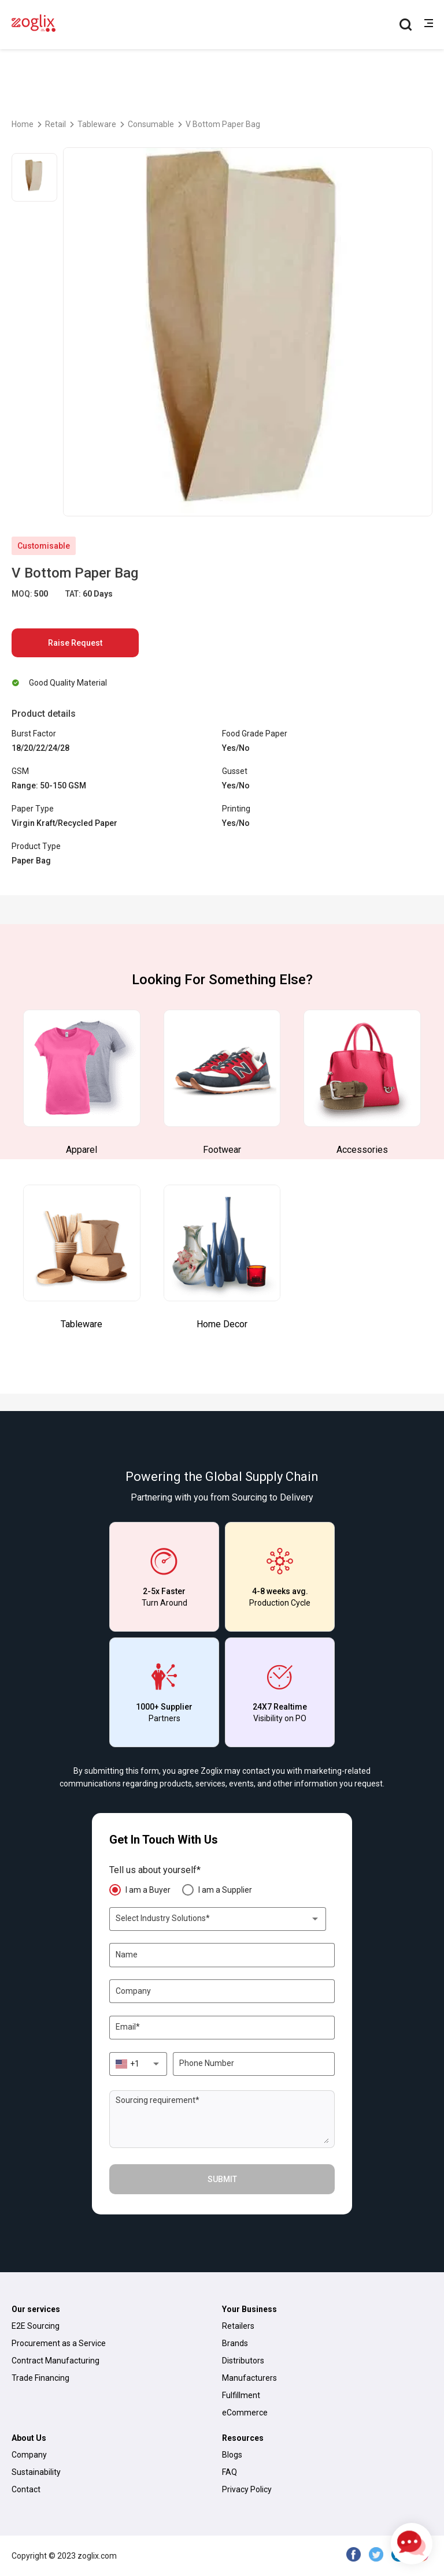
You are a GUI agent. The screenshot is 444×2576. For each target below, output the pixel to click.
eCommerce (245, 2412)
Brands (235, 2343)
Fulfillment (241, 2395)
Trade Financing (40, 2378)
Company (29, 2454)
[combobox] (218, 1918)
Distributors (243, 2360)
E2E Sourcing (36, 2326)
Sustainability (36, 2472)
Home (23, 124)
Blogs (232, 2454)
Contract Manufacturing (55, 2360)
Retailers (238, 2326)
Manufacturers (249, 2378)
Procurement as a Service (59, 2343)
